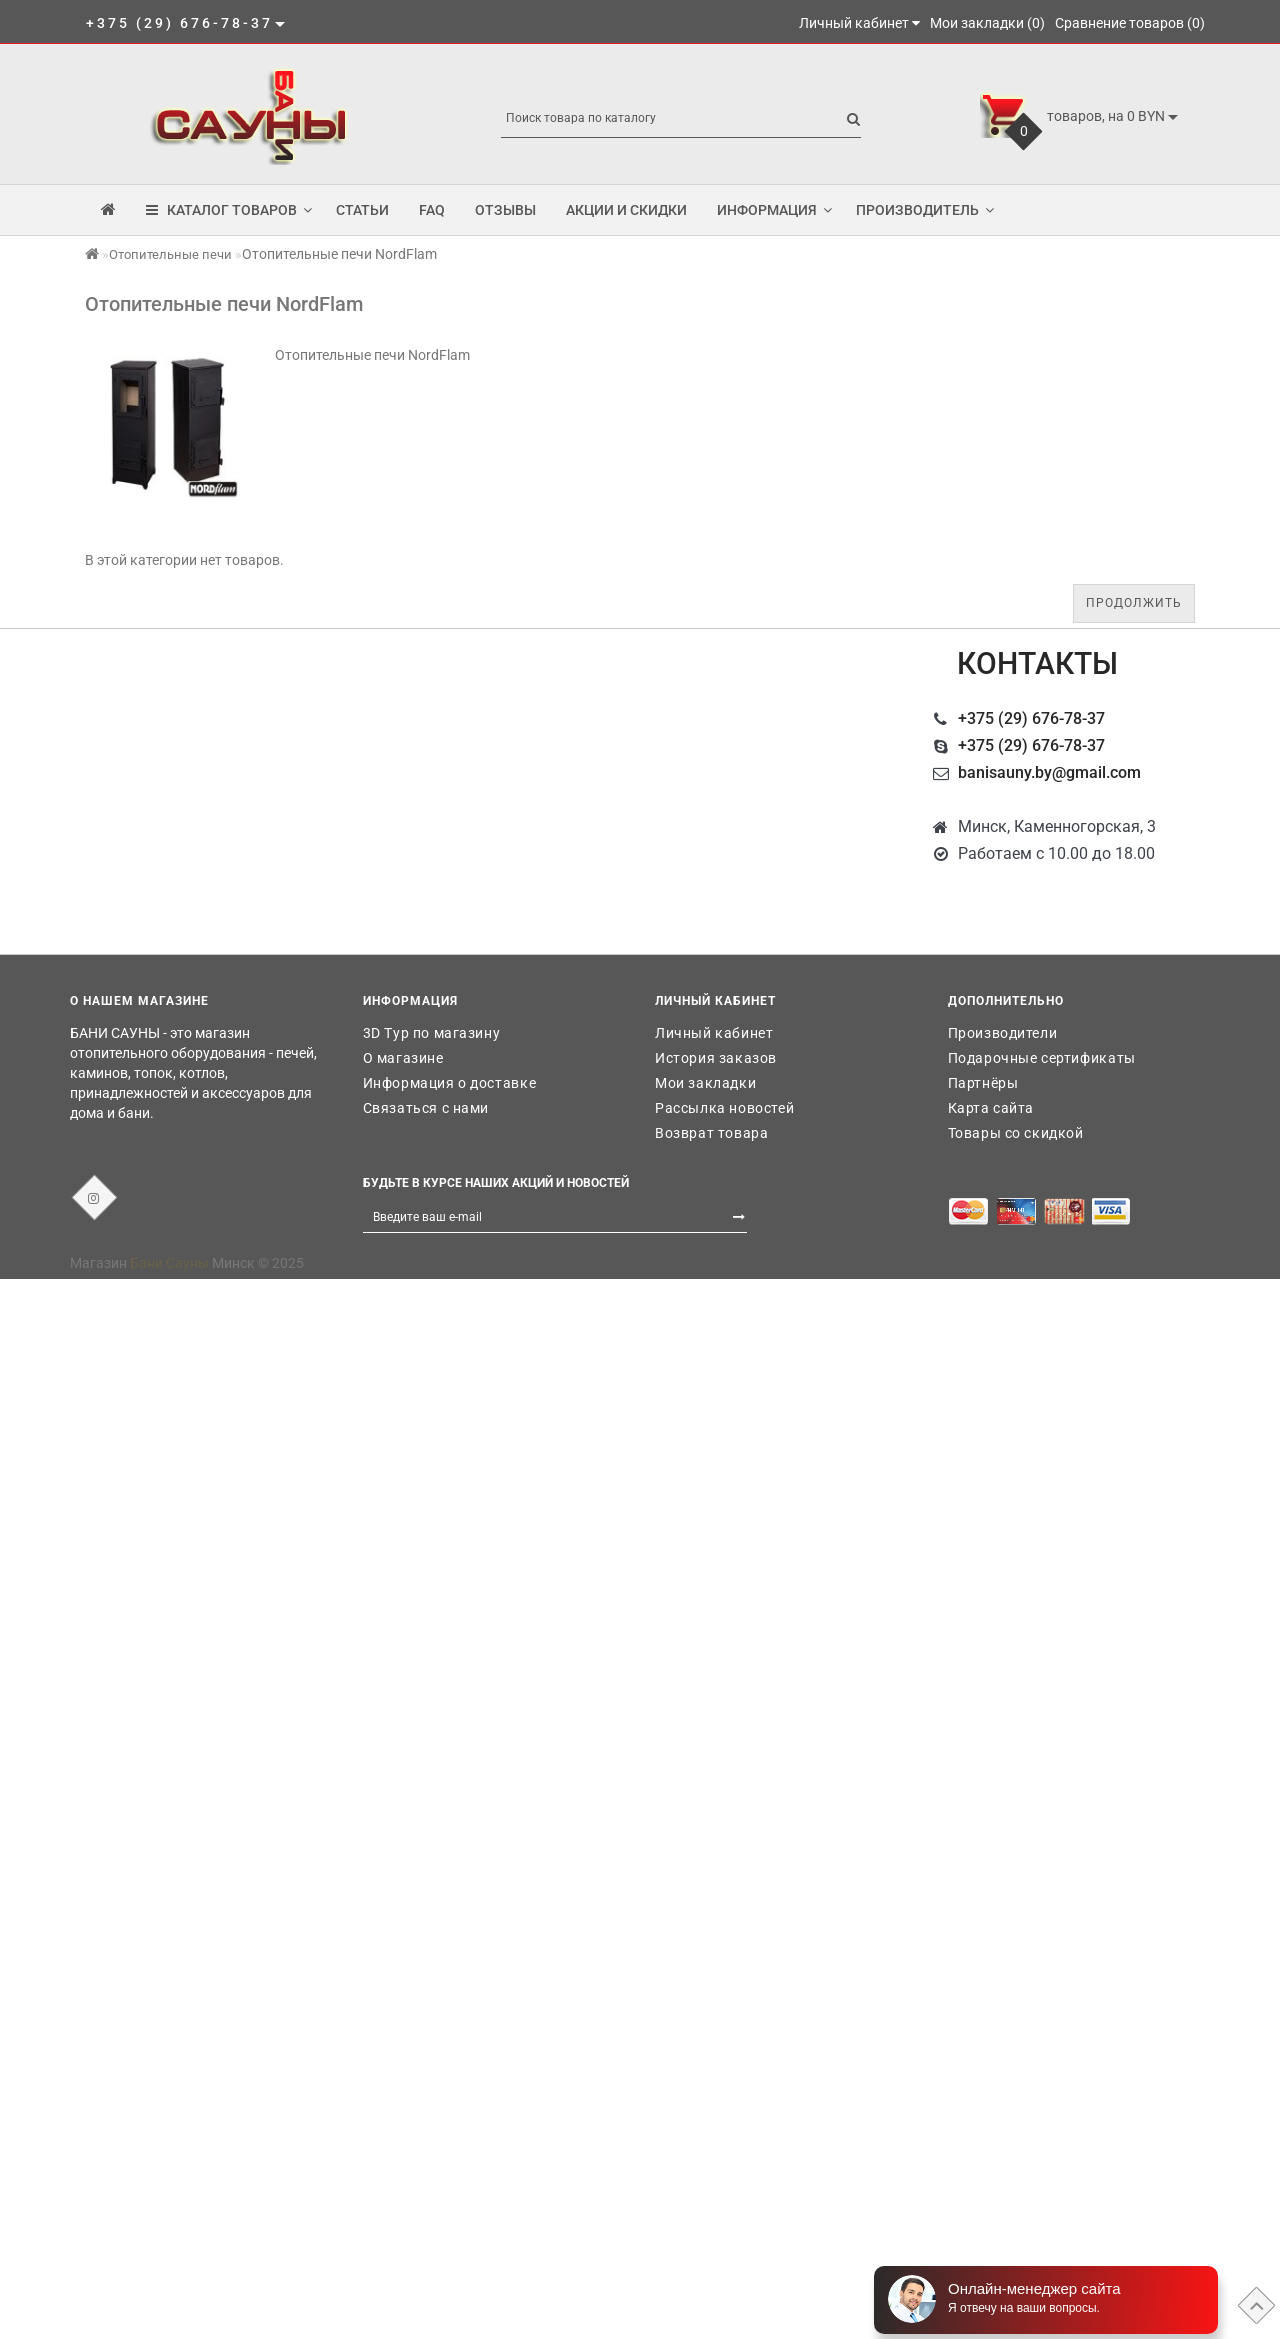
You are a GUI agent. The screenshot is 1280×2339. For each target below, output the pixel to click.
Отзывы (505, 210)
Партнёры (983, 1083)
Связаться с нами (426, 1108)
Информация (774, 210)
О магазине (403, 1058)
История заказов (716, 1058)
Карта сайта (991, 1108)
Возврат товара (711, 1133)
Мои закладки (705, 1083)
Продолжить (1134, 603)
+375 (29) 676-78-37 (1031, 718)
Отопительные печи (170, 254)
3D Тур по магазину (432, 1033)
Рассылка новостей (724, 1108)
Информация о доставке (450, 1083)
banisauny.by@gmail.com (1049, 772)
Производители (1003, 1033)
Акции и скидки (626, 210)
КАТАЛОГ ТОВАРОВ (229, 210)
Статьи (362, 210)
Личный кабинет (714, 1033)
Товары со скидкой (1016, 1133)
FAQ (432, 210)
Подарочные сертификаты (1042, 1058)
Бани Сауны (169, 1263)
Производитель (925, 210)
